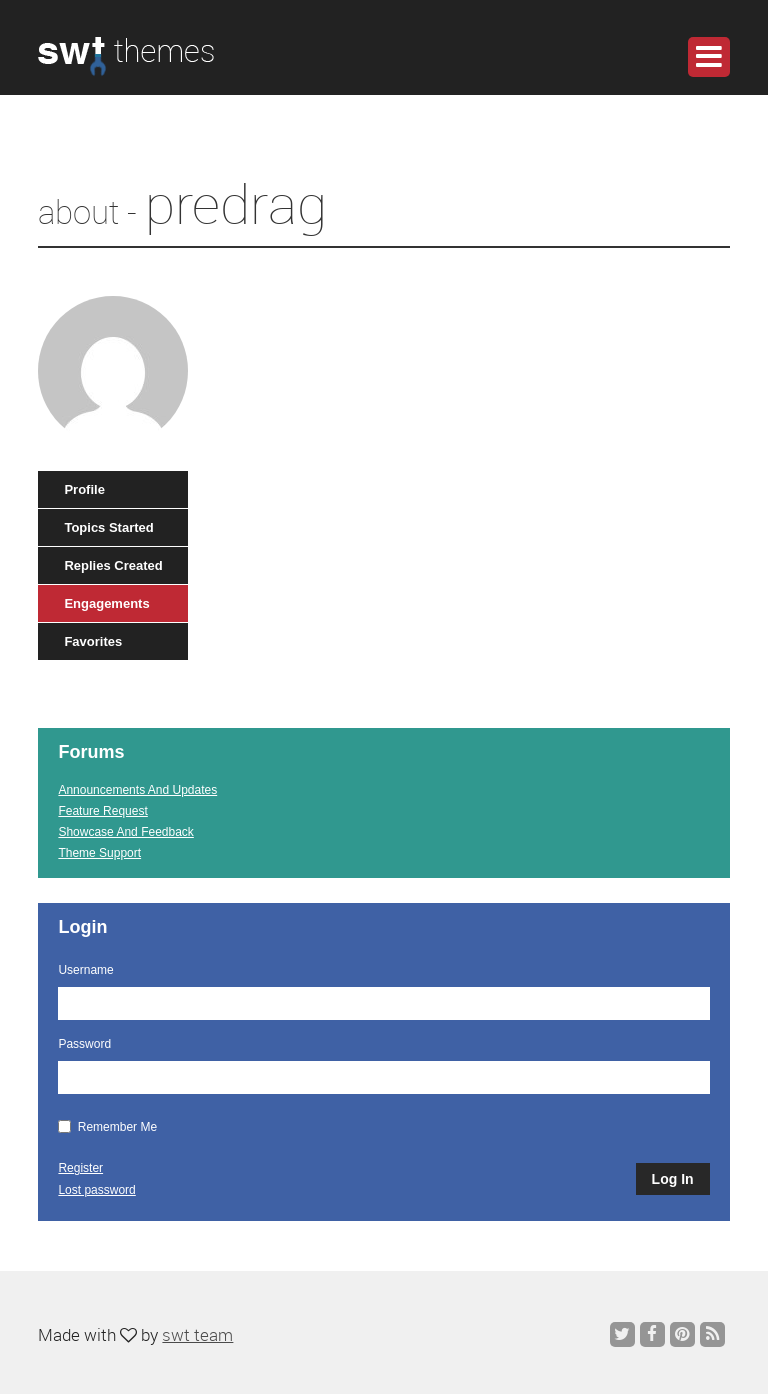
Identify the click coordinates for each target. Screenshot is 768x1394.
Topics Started (108, 527)
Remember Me (107, 1127)
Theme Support (99, 853)
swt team (197, 1334)
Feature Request (102, 811)
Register (80, 1168)
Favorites (93, 641)
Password (84, 1044)
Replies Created (113, 565)
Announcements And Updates (137, 790)
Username (85, 970)
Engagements (106, 603)
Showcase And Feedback (125, 832)
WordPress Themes (126, 67)
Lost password (96, 1190)
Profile (84, 489)
